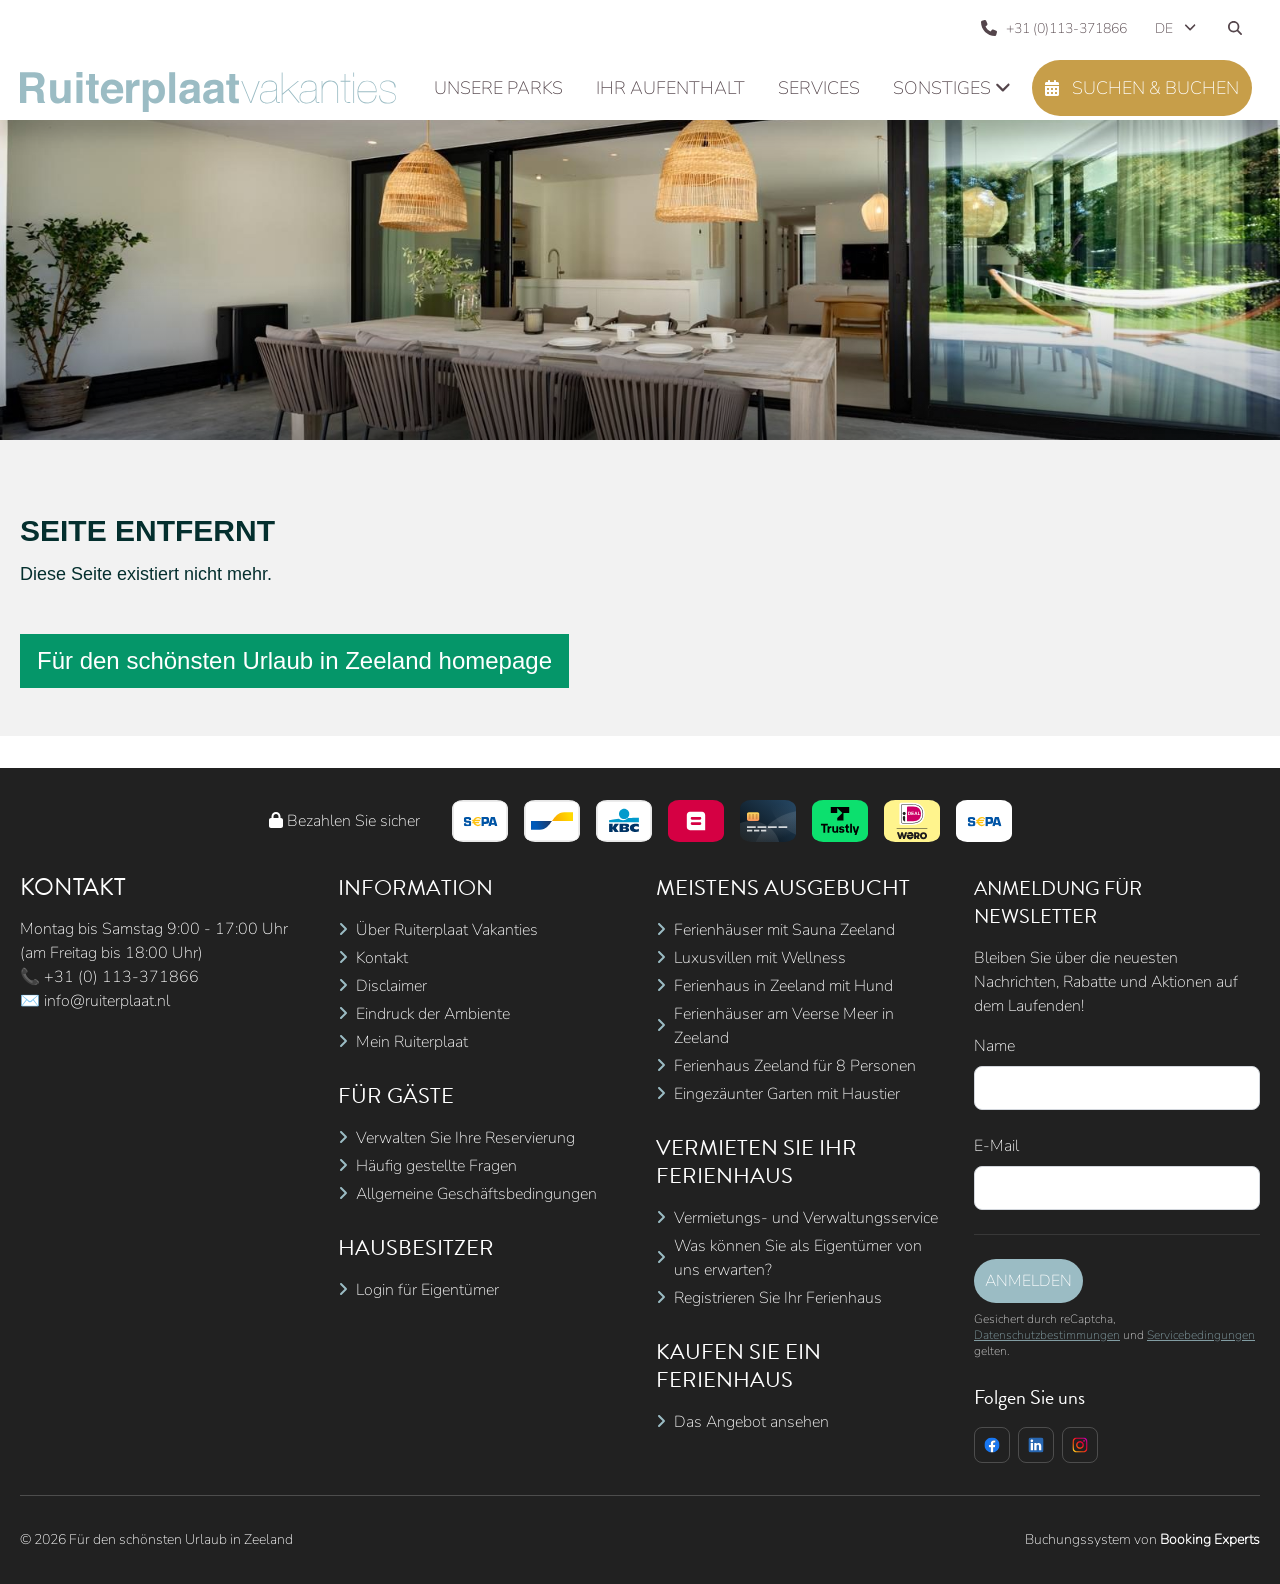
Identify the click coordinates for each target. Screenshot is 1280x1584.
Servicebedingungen (1201, 1335)
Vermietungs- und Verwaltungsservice (806, 1218)
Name (994, 1046)
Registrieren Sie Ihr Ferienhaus (778, 1298)
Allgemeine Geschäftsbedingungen (476, 1194)
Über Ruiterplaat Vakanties (447, 930)
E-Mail (996, 1146)
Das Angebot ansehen (751, 1422)
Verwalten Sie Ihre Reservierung (465, 1138)
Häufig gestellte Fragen (436, 1166)
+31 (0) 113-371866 (121, 977)
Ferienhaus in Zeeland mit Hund (783, 986)
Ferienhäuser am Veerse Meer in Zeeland (784, 1026)
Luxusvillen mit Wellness (760, 958)
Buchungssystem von (1142, 1539)
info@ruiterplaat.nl (107, 1001)
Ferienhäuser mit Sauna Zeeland (784, 930)
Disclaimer (391, 986)
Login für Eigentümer (427, 1290)
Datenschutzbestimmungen (1047, 1335)
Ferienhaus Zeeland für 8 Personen (795, 1066)
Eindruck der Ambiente (433, 1014)
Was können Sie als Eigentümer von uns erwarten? (798, 1258)
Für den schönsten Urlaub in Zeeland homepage (294, 660)
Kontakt (382, 958)
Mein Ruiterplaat (412, 1042)
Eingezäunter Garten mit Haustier (787, 1094)
